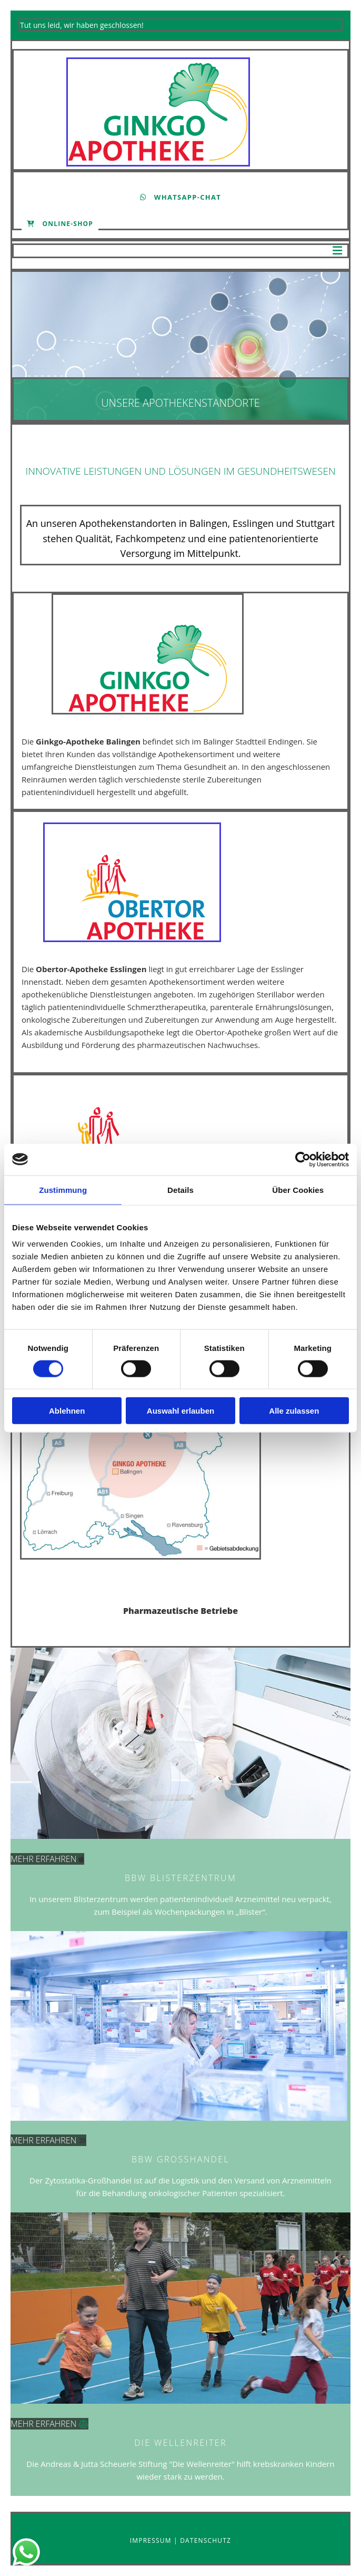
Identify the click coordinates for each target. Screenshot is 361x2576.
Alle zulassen (294, 1410)
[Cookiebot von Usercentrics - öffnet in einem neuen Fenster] (303, 1159)
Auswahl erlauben (180, 1410)
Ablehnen (67, 1410)
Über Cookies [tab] (298, 1189)
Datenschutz (205, 2540)
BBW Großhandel (180, 2159)
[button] (180, 197)
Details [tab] (180, 1189)
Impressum (152, 2540)
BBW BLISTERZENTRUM (180, 1878)
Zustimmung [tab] (63, 1189)
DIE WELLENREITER (180, 2442)
